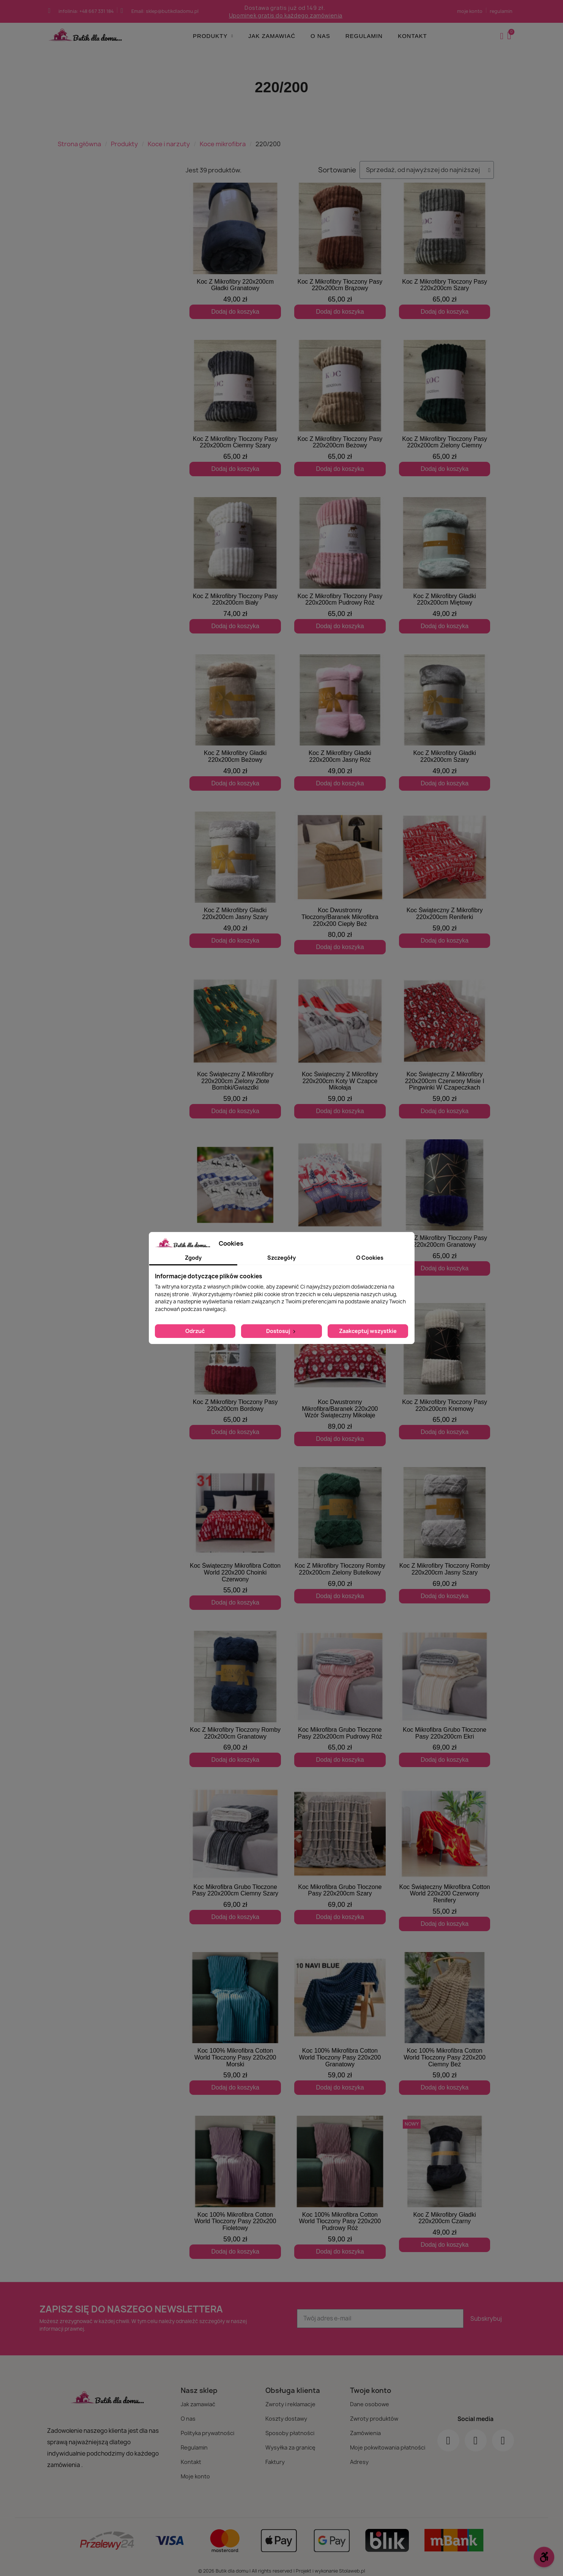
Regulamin (364, 36)
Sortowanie (337, 170)
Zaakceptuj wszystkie (368, 1331)
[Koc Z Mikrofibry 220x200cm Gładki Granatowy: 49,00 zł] (235, 251)
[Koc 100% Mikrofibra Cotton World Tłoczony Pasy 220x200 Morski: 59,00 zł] (235, 2016)
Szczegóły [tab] (281, 1257)
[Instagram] (476, 2434)
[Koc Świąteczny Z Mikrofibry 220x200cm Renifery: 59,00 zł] (340, 1207)
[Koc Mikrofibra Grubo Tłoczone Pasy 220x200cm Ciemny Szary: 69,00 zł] (235, 1850)
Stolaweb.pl (352, 2564)
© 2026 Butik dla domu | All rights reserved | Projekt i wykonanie (268, 2564)
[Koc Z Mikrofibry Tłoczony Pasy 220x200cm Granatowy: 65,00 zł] (444, 1207)
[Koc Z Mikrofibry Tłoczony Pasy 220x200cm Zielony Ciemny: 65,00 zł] (444, 408)
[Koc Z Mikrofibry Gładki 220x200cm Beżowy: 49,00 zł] (235, 722)
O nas (320, 36)
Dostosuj (281, 1331)
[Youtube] (503, 2434)
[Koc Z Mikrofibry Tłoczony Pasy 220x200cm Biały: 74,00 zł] (235, 565)
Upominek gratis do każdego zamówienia (285, 15)
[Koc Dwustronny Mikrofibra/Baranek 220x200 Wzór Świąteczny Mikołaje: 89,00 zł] (340, 1374)
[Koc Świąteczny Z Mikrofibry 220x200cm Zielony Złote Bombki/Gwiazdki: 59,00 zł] (235, 1046)
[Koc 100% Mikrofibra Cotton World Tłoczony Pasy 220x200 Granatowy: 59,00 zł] (340, 2016)
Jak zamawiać (271, 36)
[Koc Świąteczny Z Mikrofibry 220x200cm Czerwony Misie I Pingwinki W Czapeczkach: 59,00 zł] (444, 1046)
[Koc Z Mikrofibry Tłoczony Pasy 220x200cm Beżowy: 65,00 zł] (340, 408)
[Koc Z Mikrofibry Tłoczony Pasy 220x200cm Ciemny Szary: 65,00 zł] (235, 408)
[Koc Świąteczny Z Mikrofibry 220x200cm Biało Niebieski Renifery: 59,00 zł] (235, 1210)
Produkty (213, 36)
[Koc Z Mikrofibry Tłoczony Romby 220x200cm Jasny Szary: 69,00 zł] (444, 1535)
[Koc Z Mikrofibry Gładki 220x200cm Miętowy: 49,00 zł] (444, 565)
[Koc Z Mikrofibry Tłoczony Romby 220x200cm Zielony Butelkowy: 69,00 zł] (340, 1535)
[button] (510, 36)
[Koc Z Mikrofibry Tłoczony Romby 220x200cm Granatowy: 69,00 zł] (235, 1692)
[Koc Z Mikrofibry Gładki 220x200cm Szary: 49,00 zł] (444, 722)
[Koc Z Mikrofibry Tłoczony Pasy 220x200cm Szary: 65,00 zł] (444, 251)
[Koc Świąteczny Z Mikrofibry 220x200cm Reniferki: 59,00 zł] (444, 880)
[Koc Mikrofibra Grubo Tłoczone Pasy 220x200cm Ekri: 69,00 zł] (444, 1692)
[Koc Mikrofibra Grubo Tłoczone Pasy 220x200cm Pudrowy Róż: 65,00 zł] (340, 1692)
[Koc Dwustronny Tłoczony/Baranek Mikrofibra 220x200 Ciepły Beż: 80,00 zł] (340, 883)
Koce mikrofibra (223, 144)
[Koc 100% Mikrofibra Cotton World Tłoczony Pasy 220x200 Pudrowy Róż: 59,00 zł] (340, 2180)
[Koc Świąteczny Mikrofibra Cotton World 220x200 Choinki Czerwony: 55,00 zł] (235, 1535)
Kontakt (412, 36)
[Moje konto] (501, 36)
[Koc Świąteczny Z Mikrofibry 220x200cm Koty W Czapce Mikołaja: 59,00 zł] (340, 1046)
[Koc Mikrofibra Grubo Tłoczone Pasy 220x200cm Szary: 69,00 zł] (340, 1850)
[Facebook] (448, 2434)
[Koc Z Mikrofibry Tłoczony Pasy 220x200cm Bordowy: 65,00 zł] (235, 1371)
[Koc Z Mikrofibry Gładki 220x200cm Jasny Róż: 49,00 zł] (340, 722)
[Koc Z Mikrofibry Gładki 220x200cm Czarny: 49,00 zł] (444, 2177)
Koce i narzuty (169, 144)
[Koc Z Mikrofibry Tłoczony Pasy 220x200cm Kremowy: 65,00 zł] (444, 1371)
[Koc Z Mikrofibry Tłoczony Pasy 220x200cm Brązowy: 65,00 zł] (340, 251)
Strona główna (79, 144)
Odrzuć (195, 1331)
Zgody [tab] (193, 1257)
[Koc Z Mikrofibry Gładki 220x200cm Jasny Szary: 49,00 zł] (235, 880)
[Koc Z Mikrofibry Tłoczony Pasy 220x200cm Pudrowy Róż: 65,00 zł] (340, 565)
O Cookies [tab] (369, 1257)
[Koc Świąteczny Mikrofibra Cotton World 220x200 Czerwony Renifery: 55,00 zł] (444, 1853)
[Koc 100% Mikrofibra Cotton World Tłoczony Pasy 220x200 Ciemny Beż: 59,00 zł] (444, 2016)
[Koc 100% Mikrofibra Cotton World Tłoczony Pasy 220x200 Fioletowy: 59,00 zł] (235, 2180)
